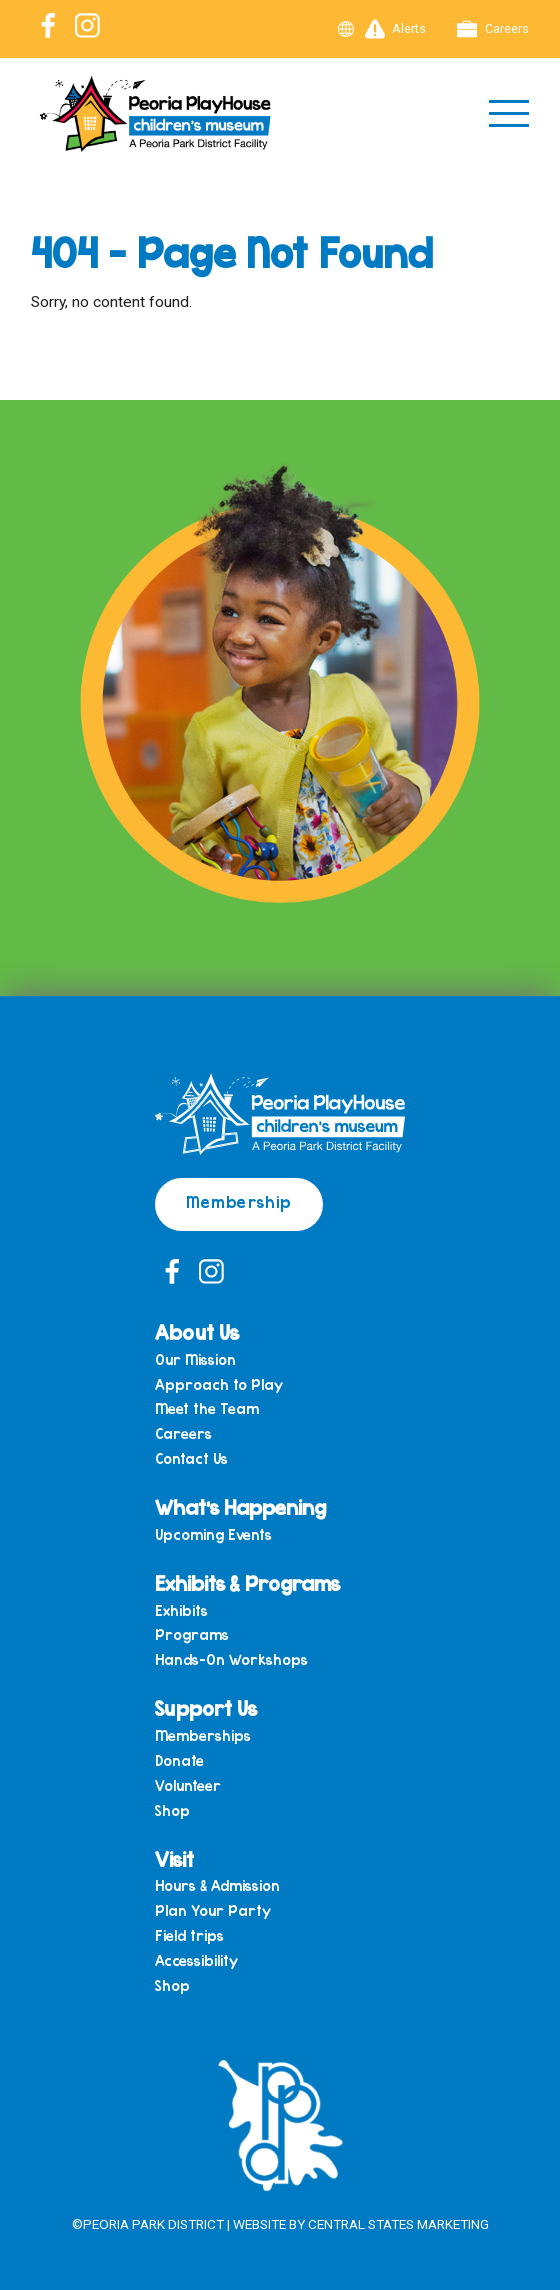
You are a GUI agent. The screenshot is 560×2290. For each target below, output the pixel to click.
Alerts (396, 29)
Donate (179, 1760)
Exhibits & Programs (247, 1582)
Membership (239, 1201)
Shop (172, 1810)
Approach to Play (219, 1384)
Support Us (206, 1707)
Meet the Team (207, 1408)
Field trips (189, 1935)
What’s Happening (240, 1506)
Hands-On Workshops (231, 1659)
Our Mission (195, 1359)
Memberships (203, 1735)
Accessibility (196, 1960)
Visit (174, 1858)
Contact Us (191, 1458)
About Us (197, 1331)
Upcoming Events (213, 1534)
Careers (493, 29)
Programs (192, 1634)
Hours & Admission (217, 1885)
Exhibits (181, 1610)
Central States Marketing (398, 2224)
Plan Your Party (213, 1910)
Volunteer (188, 1785)
